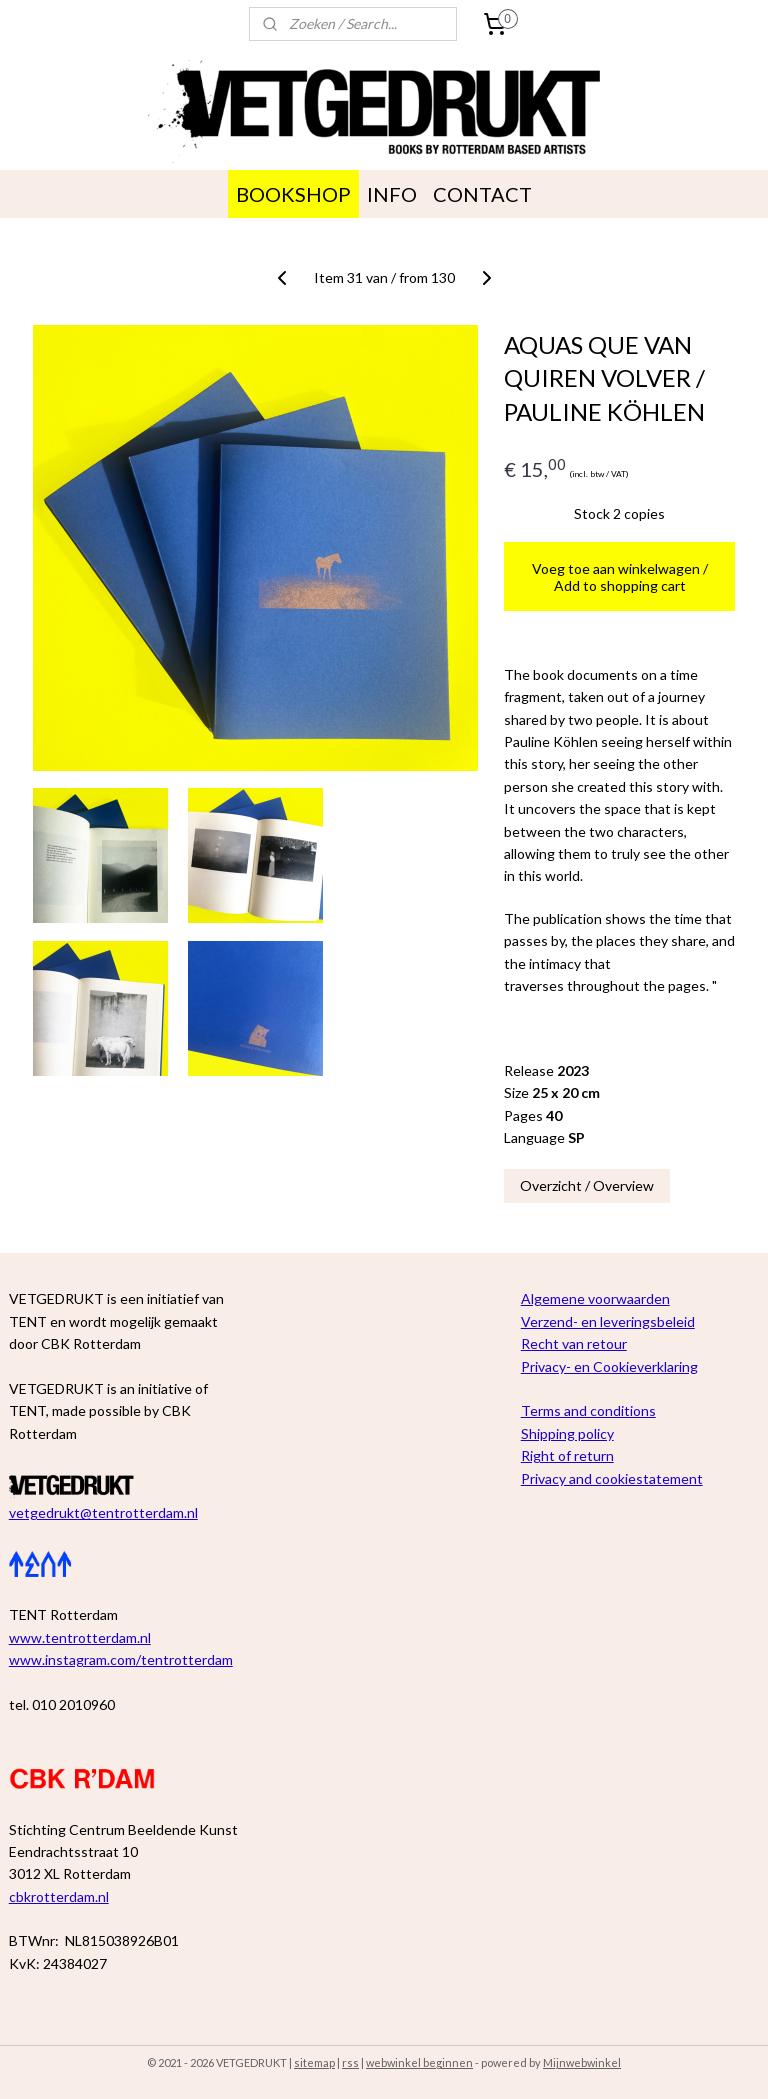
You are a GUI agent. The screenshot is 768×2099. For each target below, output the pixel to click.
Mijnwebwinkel (582, 2062)
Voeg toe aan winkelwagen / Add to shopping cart (620, 577)
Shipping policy (567, 1433)
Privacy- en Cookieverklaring (609, 1366)
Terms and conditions (588, 1410)
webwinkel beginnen (419, 2062)
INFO (392, 194)
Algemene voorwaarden (595, 1298)
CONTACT (482, 194)
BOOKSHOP (293, 194)
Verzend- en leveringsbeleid (608, 1321)
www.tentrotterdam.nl (80, 1637)
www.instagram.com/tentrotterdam (121, 1659)
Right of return (567, 1455)
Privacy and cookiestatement (612, 1478)
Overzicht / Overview (587, 1185)
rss (350, 2062)
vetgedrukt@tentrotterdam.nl (103, 1512)
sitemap (314, 2062)
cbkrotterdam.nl (59, 1896)
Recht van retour (574, 1343)
